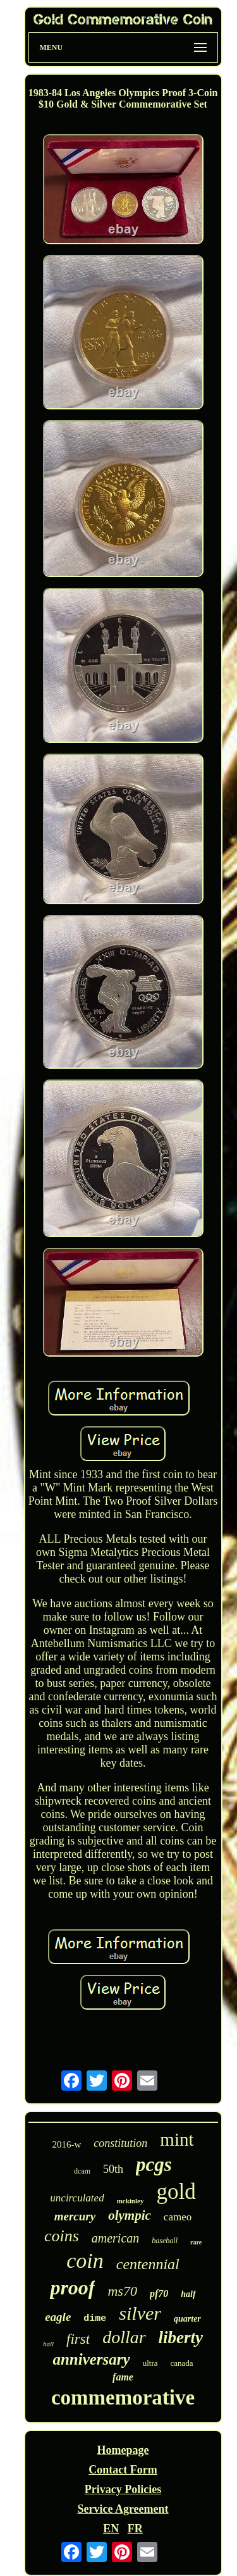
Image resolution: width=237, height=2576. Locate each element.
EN (111, 2528)
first (78, 2339)
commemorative (123, 2397)
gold (175, 2191)
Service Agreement (122, 2509)
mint (176, 2139)
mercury (74, 2216)
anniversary (91, 2359)
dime (94, 2318)
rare (196, 2242)
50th (113, 2169)
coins (61, 2236)
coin (85, 2260)
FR (135, 2528)
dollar (123, 2337)
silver (140, 2313)
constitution (120, 2143)
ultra (150, 2363)
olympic (129, 2215)
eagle (58, 2317)
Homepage (123, 2450)
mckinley (130, 2201)
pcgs (154, 2164)
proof (72, 2287)
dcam (82, 2171)
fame (122, 2377)
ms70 (122, 2291)
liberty (181, 2337)
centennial (147, 2264)
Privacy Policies (123, 2489)
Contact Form (122, 2469)
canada (181, 2363)
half (188, 2294)
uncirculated (77, 2198)
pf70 (159, 2293)
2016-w (67, 2144)
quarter (187, 2319)
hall (48, 2344)
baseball (165, 2240)
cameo (177, 2217)
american (116, 2238)
